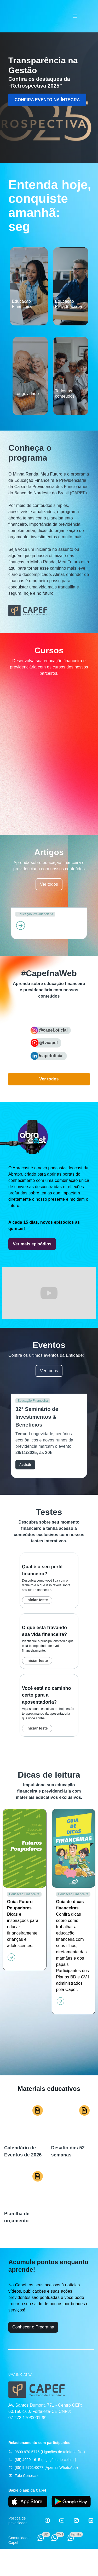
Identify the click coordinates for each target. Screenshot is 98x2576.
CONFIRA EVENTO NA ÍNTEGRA (47, 100)
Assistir (25, 1465)
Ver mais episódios (32, 1244)
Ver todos (49, 884)
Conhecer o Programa (33, 2327)
